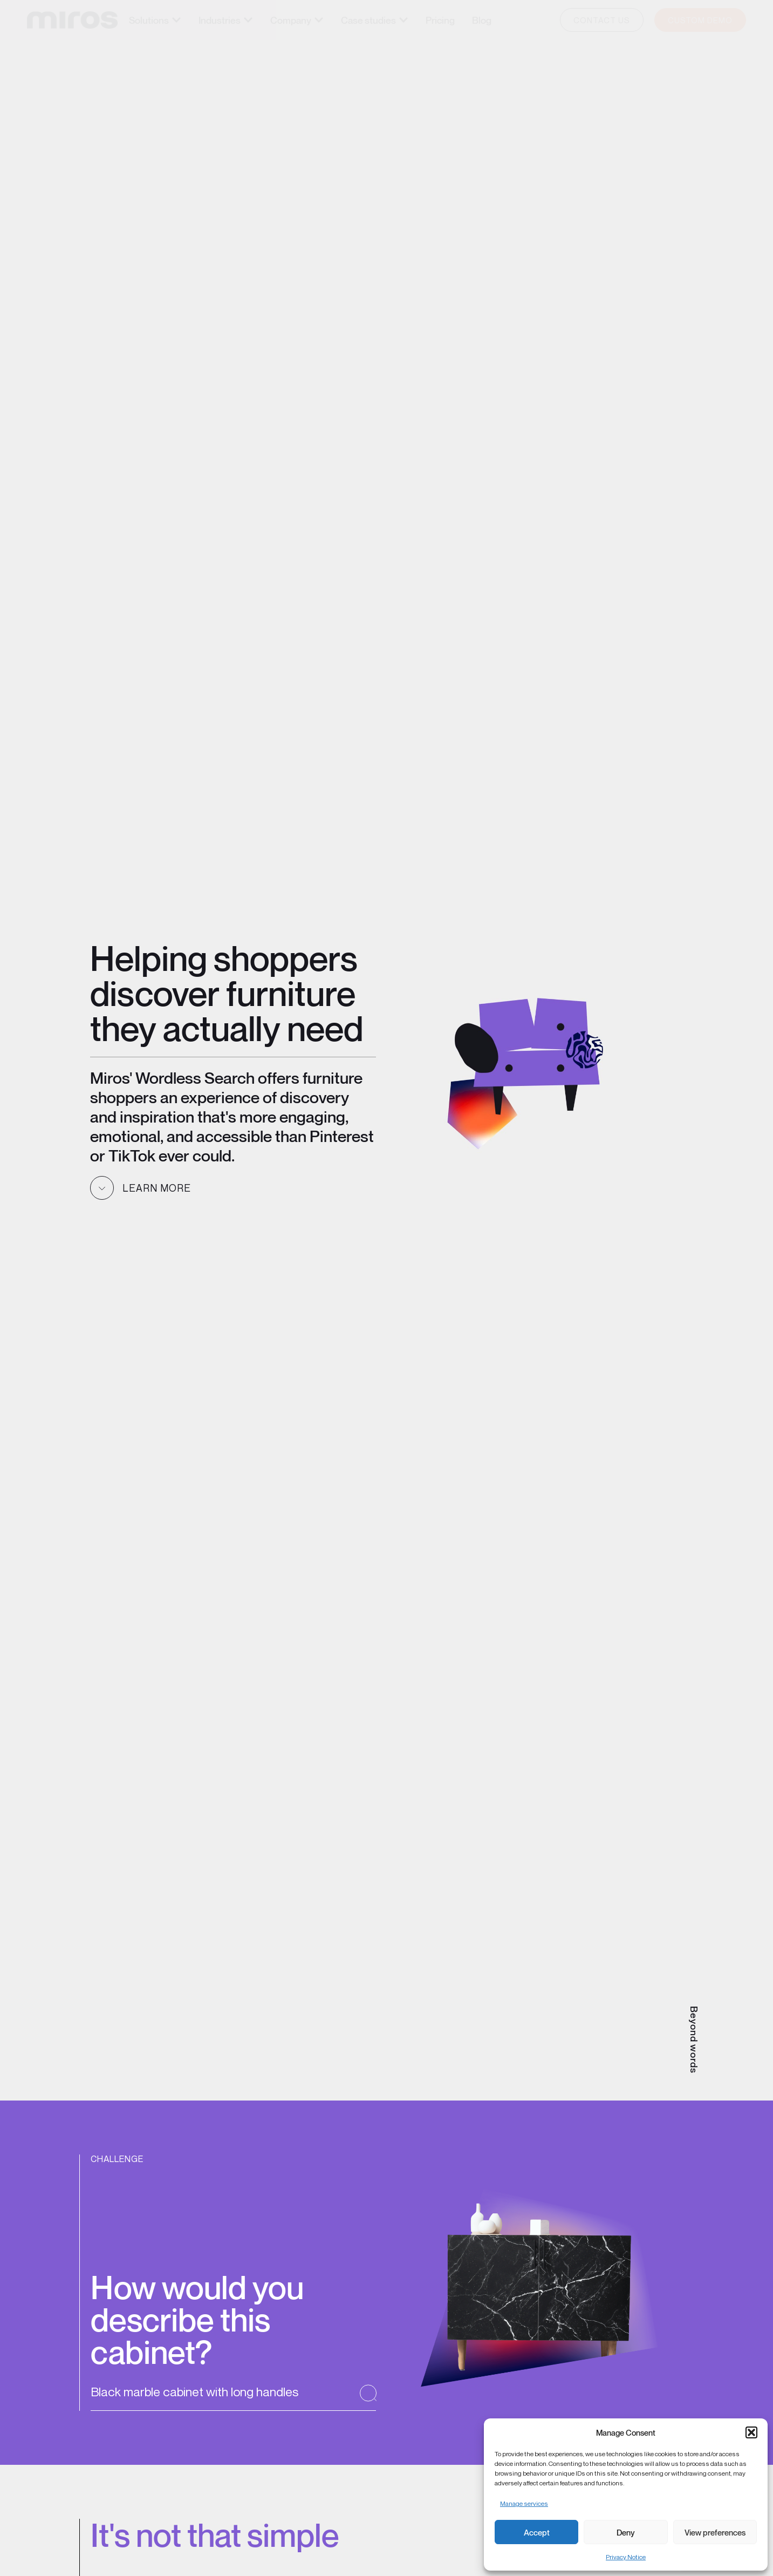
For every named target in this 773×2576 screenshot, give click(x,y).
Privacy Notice (626, 2557)
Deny (626, 2532)
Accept (537, 2532)
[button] (751, 2432)
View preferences (715, 2532)
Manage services (524, 2503)
